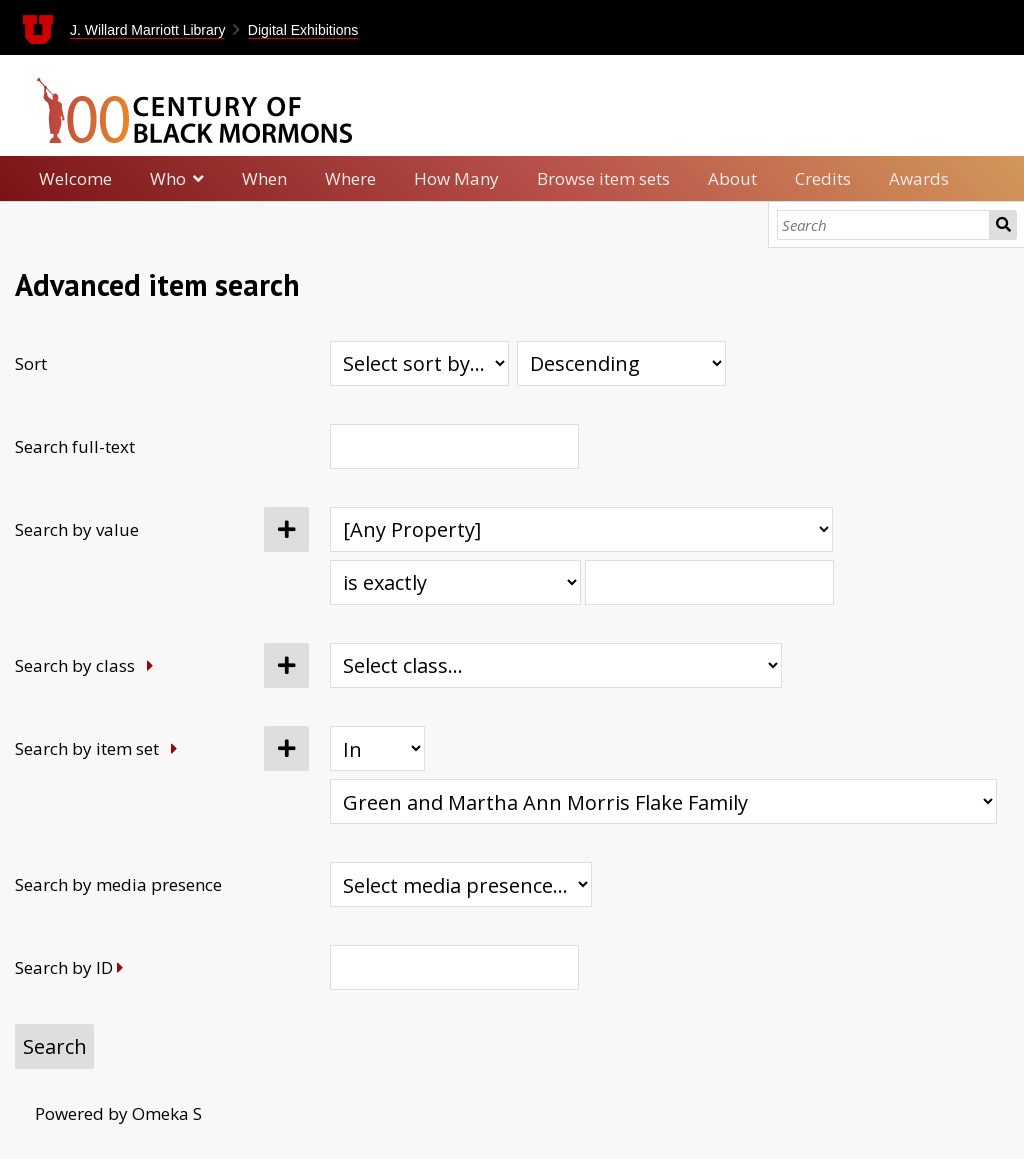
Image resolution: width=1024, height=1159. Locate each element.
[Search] (883, 225)
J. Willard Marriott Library (148, 30)
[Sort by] (419, 363)
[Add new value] (286, 529)
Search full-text (75, 446)
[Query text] (709, 582)
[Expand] (150, 665)
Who (168, 178)
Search (1003, 225)
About (732, 178)
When (264, 178)
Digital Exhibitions (303, 30)
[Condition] (377, 748)
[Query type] (455, 582)
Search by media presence (118, 884)
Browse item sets (603, 178)
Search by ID (64, 967)
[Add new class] (286, 665)
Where (350, 178)
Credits (823, 178)
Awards (919, 178)
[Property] (581, 529)
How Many (456, 178)
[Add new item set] (286, 748)
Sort (31, 363)
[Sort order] (621, 363)
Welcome (75, 178)
